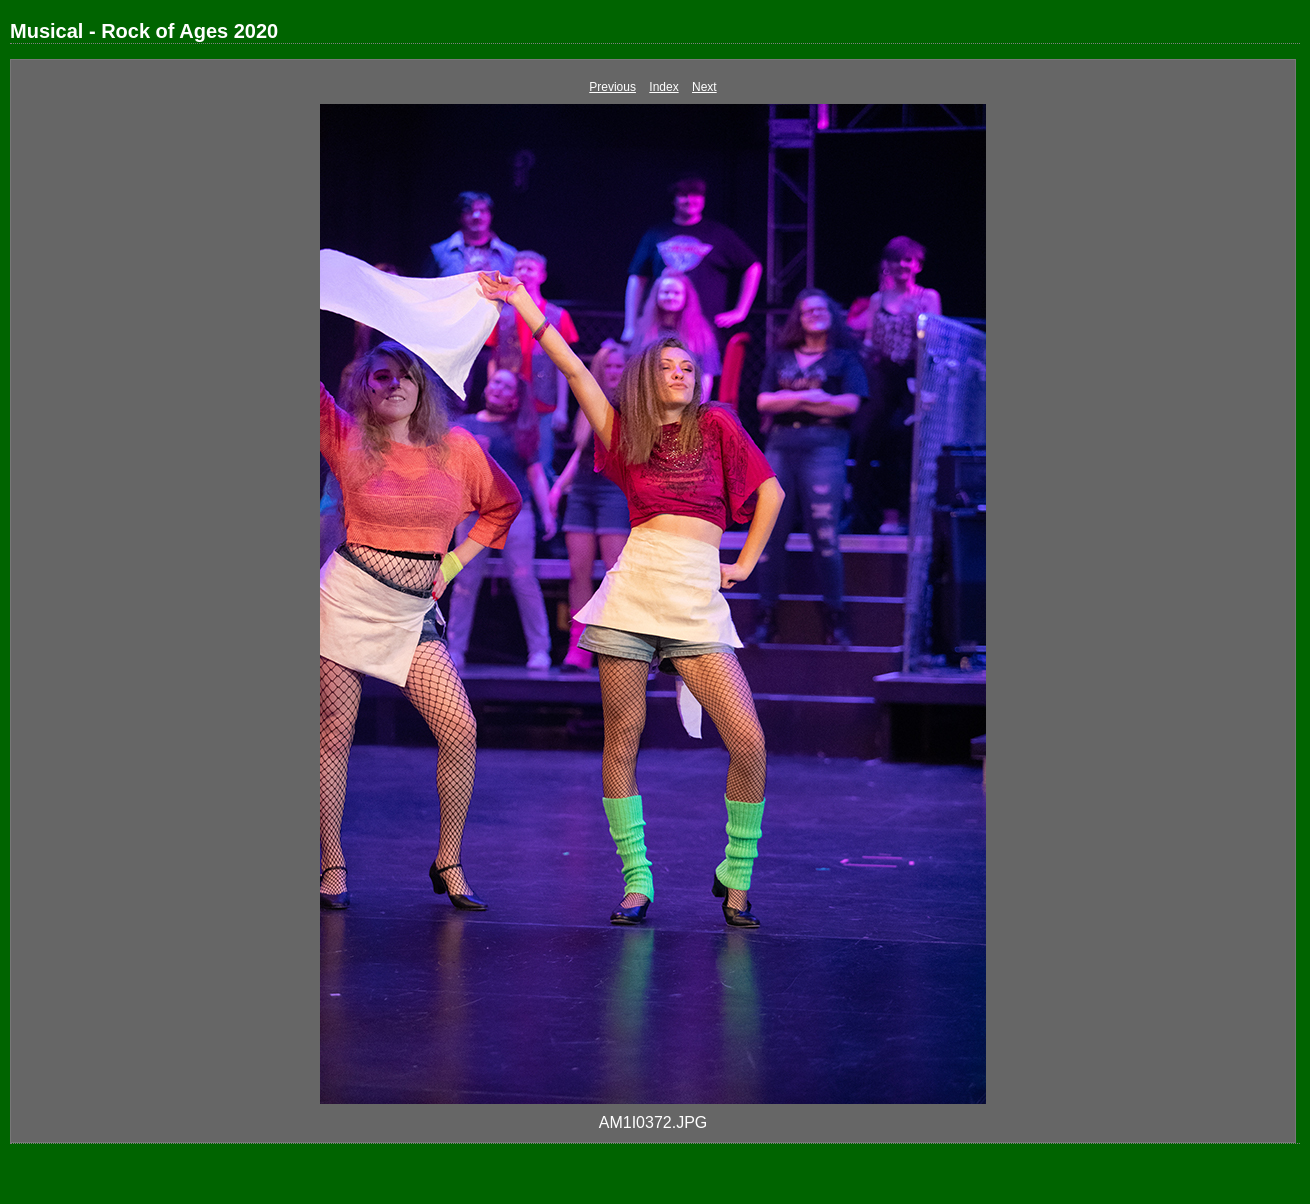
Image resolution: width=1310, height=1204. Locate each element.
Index (663, 87)
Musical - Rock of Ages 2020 (144, 31)
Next (704, 87)
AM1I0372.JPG (653, 1122)
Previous (612, 87)
